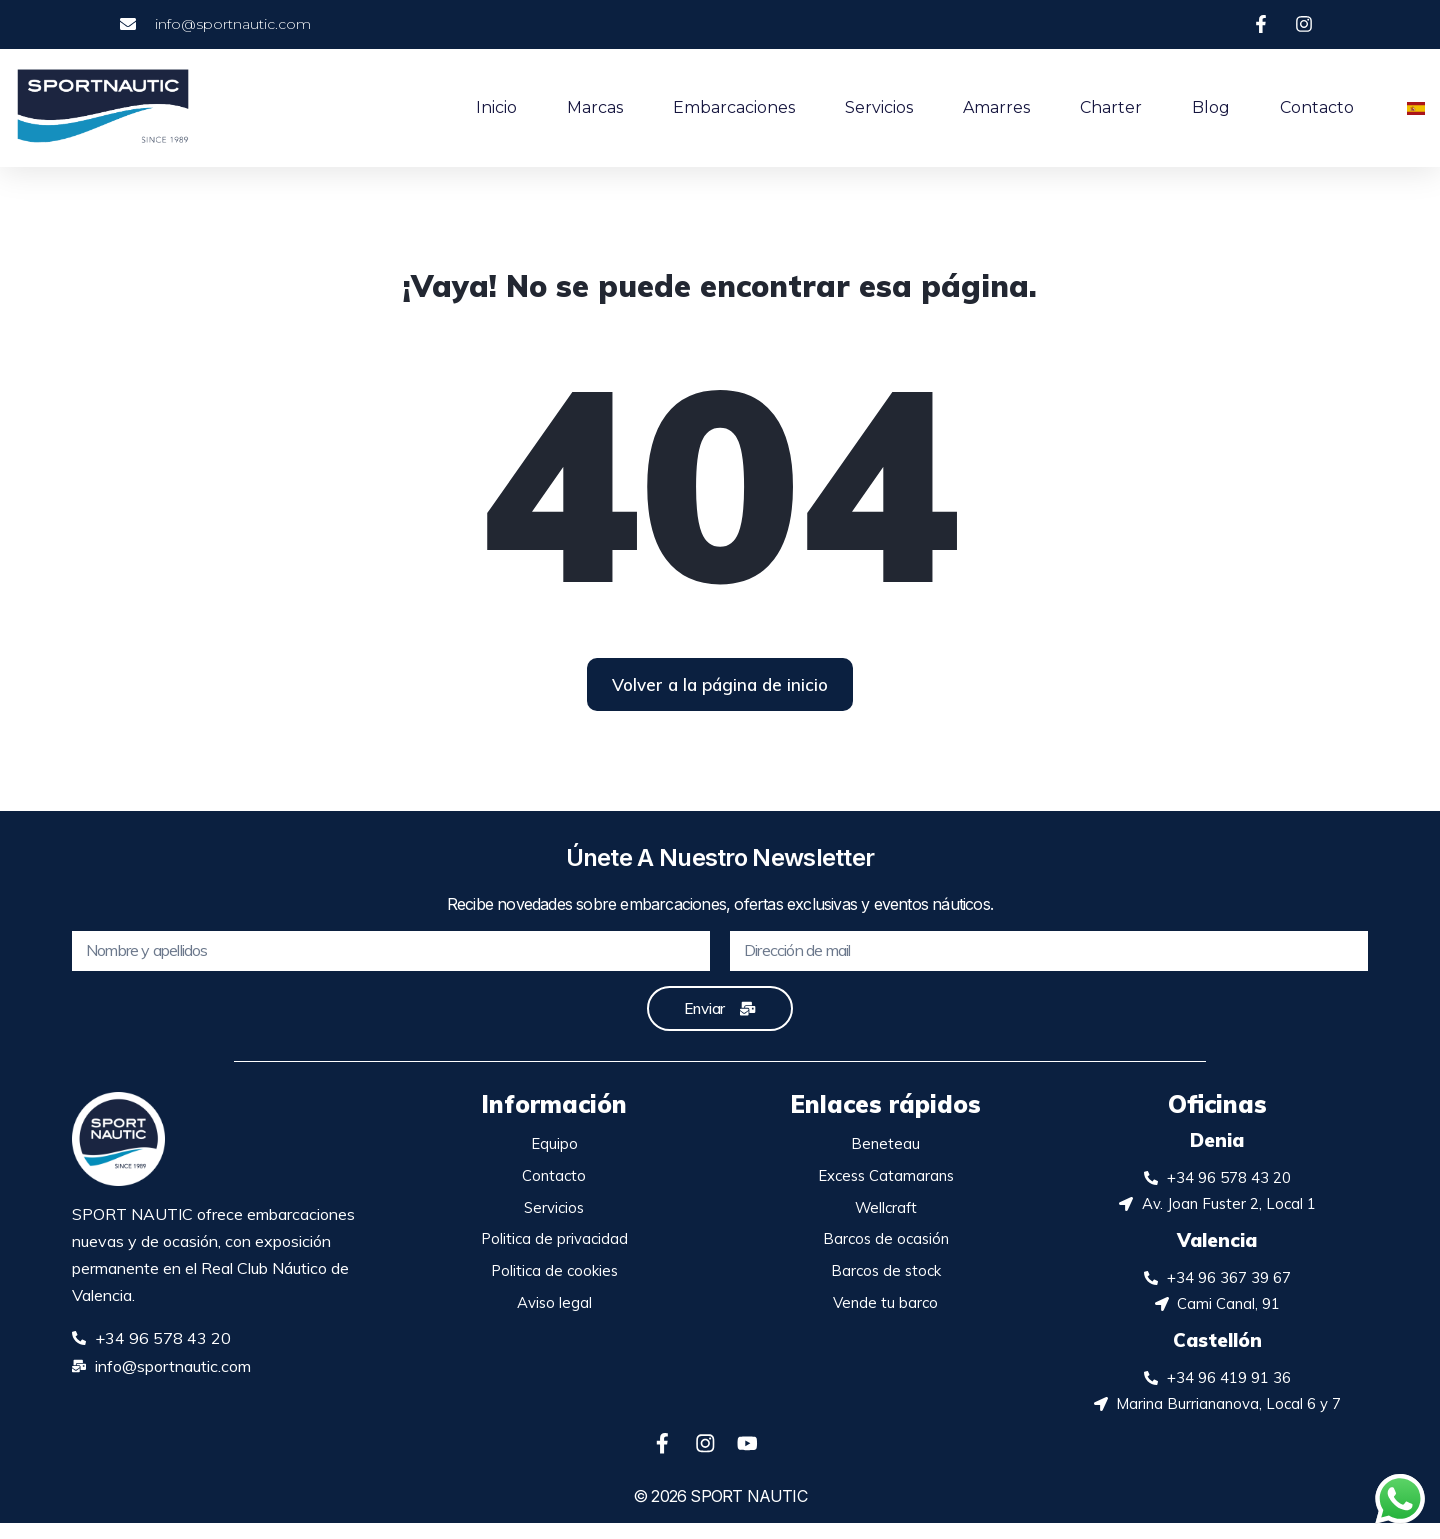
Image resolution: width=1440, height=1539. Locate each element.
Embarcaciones (734, 107)
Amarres (996, 107)
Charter (1111, 107)
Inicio (496, 107)
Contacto (1317, 107)
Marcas (595, 107)
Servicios (879, 107)
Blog (1211, 107)
